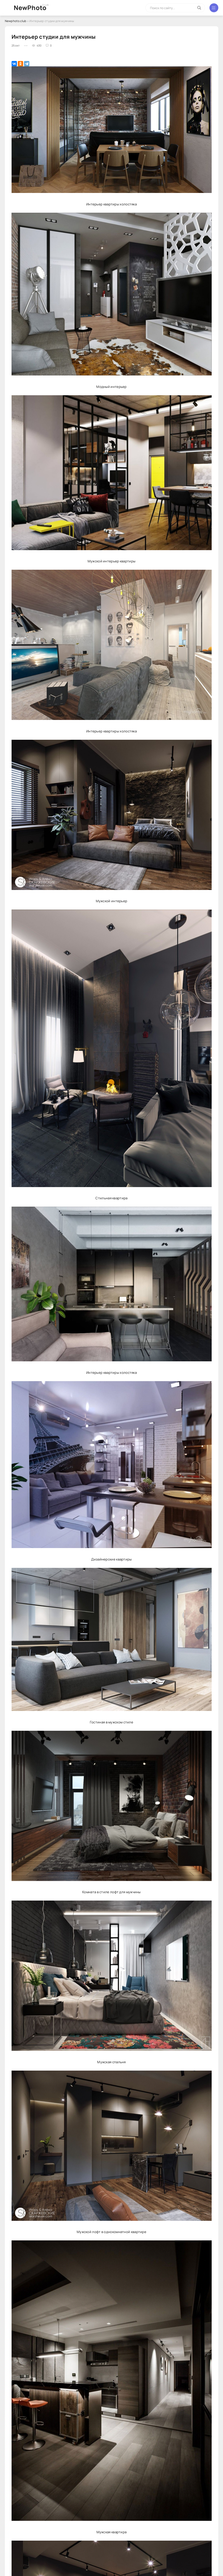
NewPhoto (30, 7)
